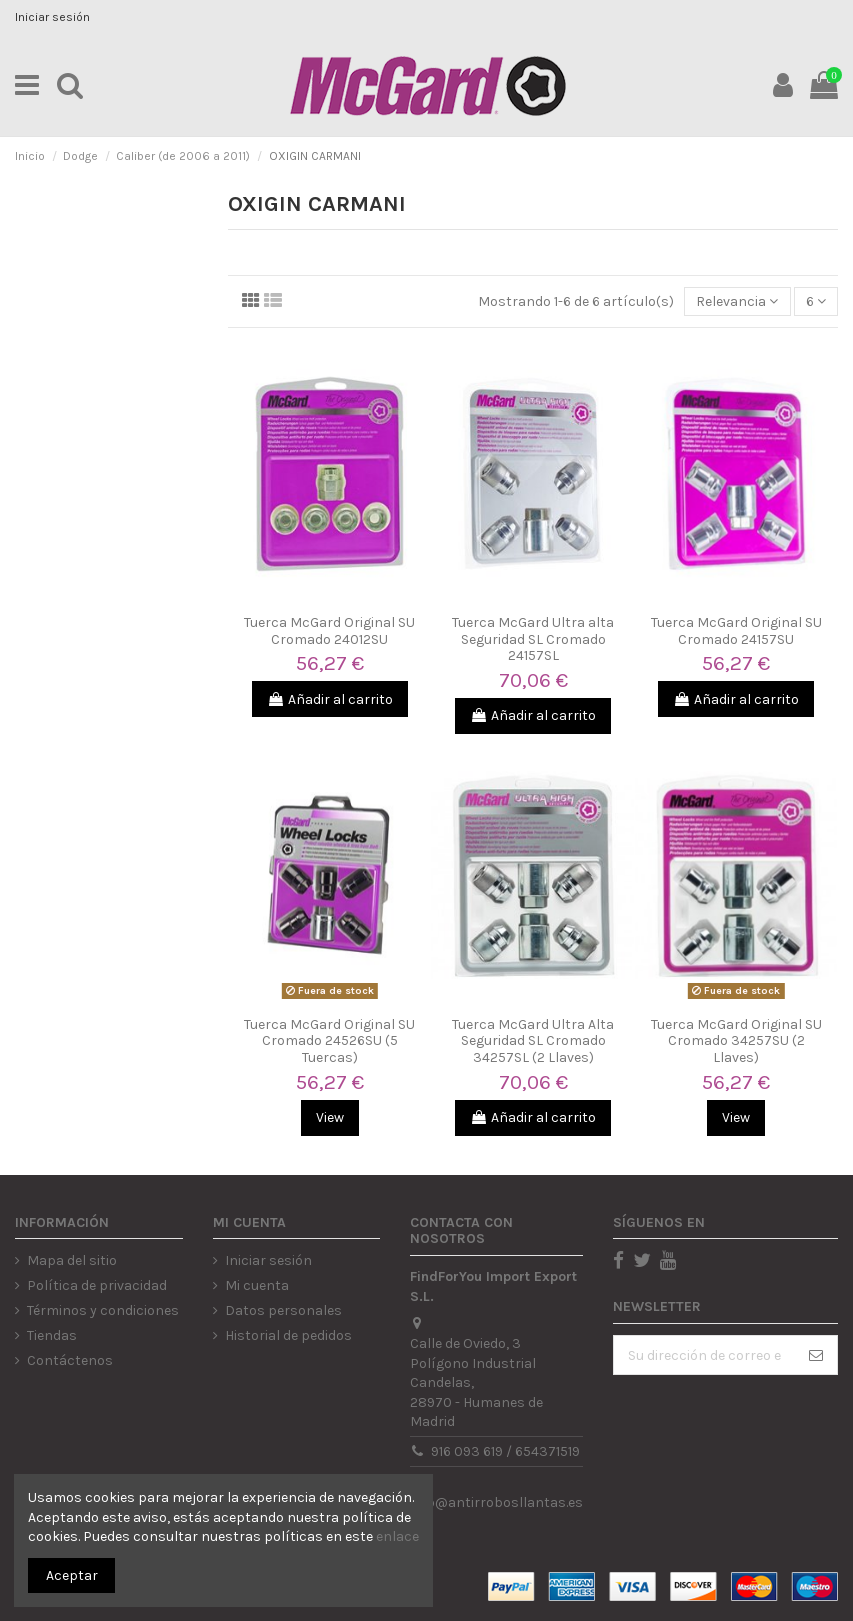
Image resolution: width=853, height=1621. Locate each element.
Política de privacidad (97, 1285)
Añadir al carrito (330, 699)
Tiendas (52, 1335)
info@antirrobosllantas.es (496, 1502)
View (330, 1117)
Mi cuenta (257, 1285)
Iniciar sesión (52, 17)
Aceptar (72, 1575)
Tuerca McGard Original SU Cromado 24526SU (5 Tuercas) (329, 1041)
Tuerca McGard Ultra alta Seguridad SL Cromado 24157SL (533, 639)
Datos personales (283, 1310)
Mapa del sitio (72, 1260)
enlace (397, 1536)
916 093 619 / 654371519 (505, 1451)
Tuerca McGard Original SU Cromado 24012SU (329, 631)
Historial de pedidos (288, 1335)
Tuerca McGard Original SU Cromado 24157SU (736, 631)
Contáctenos (70, 1360)
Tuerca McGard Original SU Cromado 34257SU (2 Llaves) (736, 1041)
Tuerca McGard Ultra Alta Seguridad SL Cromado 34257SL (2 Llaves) (533, 1041)
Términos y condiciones (103, 1310)
